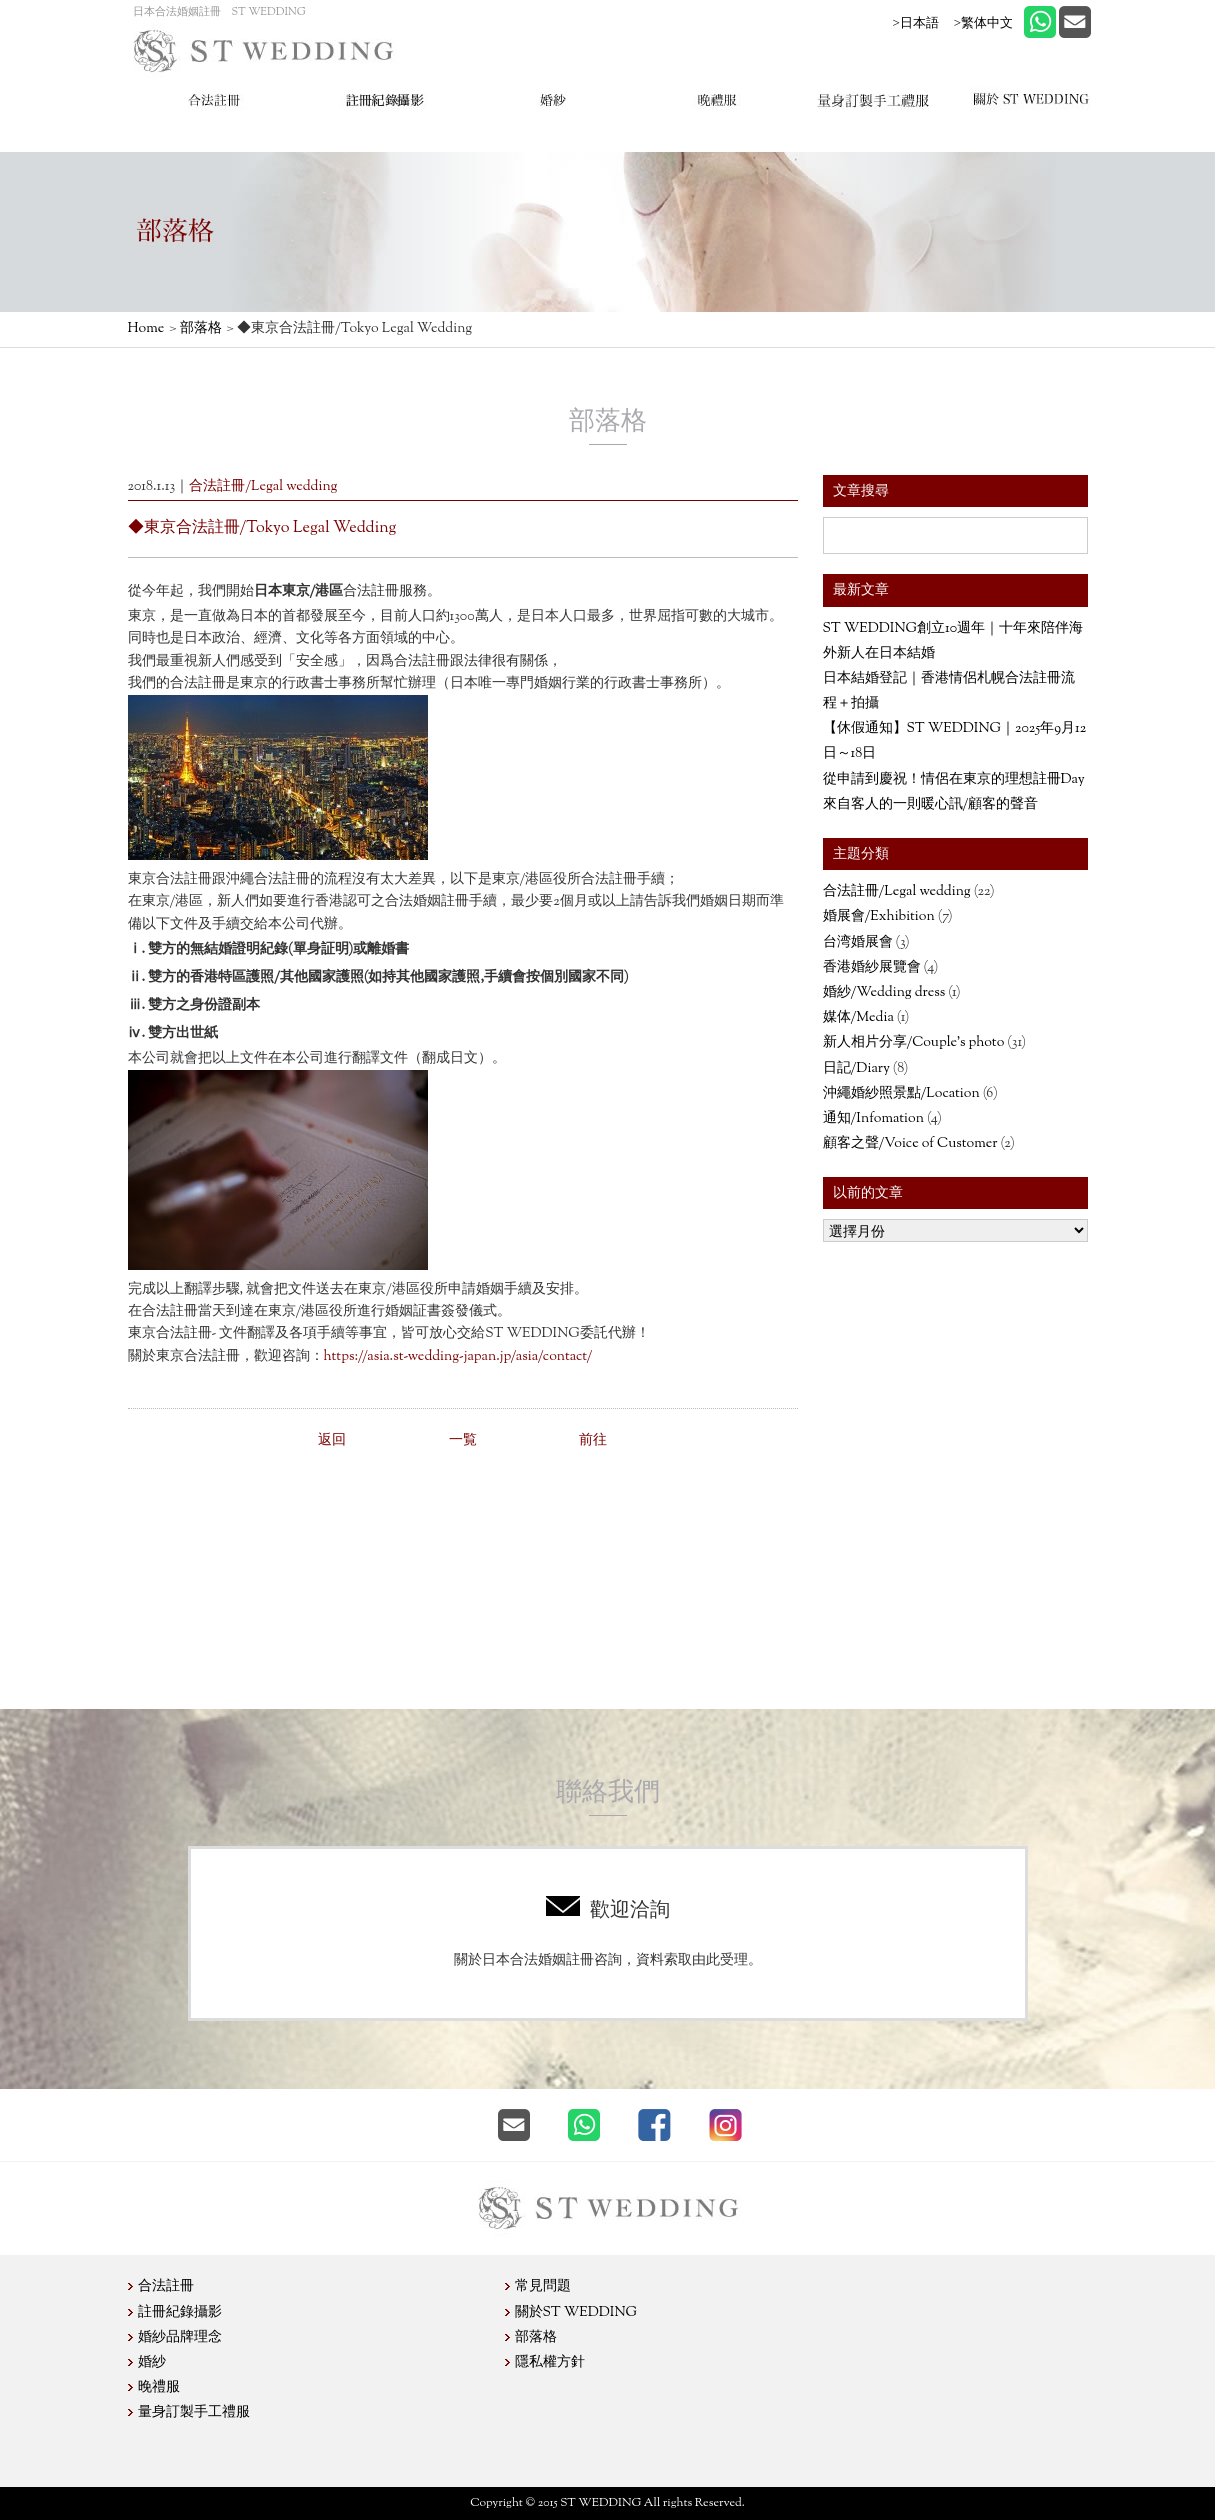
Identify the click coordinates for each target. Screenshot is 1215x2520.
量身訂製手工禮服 (194, 2413)
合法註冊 (166, 2287)
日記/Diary (856, 1069)
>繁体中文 (983, 22)
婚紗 (152, 2363)
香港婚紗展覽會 (872, 968)
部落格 (201, 329)
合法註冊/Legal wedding (897, 892)
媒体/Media (858, 1018)
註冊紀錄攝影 (180, 2313)
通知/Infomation (873, 1119)
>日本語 (916, 22)
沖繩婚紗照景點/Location (901, 1094)
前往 (593, 1441)
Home (146, 329)
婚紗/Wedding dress (884, 993)
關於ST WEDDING (576, 2313)
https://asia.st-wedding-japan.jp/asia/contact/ (458, 1357)
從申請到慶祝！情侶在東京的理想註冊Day (954, 780)
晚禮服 (159, 2388)
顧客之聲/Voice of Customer (910, 1144)
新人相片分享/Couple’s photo (914, 1043)
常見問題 (543, 2287)
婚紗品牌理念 (180, 2338)
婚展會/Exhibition (879, 917)
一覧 (463, 1441)
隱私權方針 (550, 2363)
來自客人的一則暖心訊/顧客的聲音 (931, 805)
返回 (332, 1441)
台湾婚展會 (858, 943)
